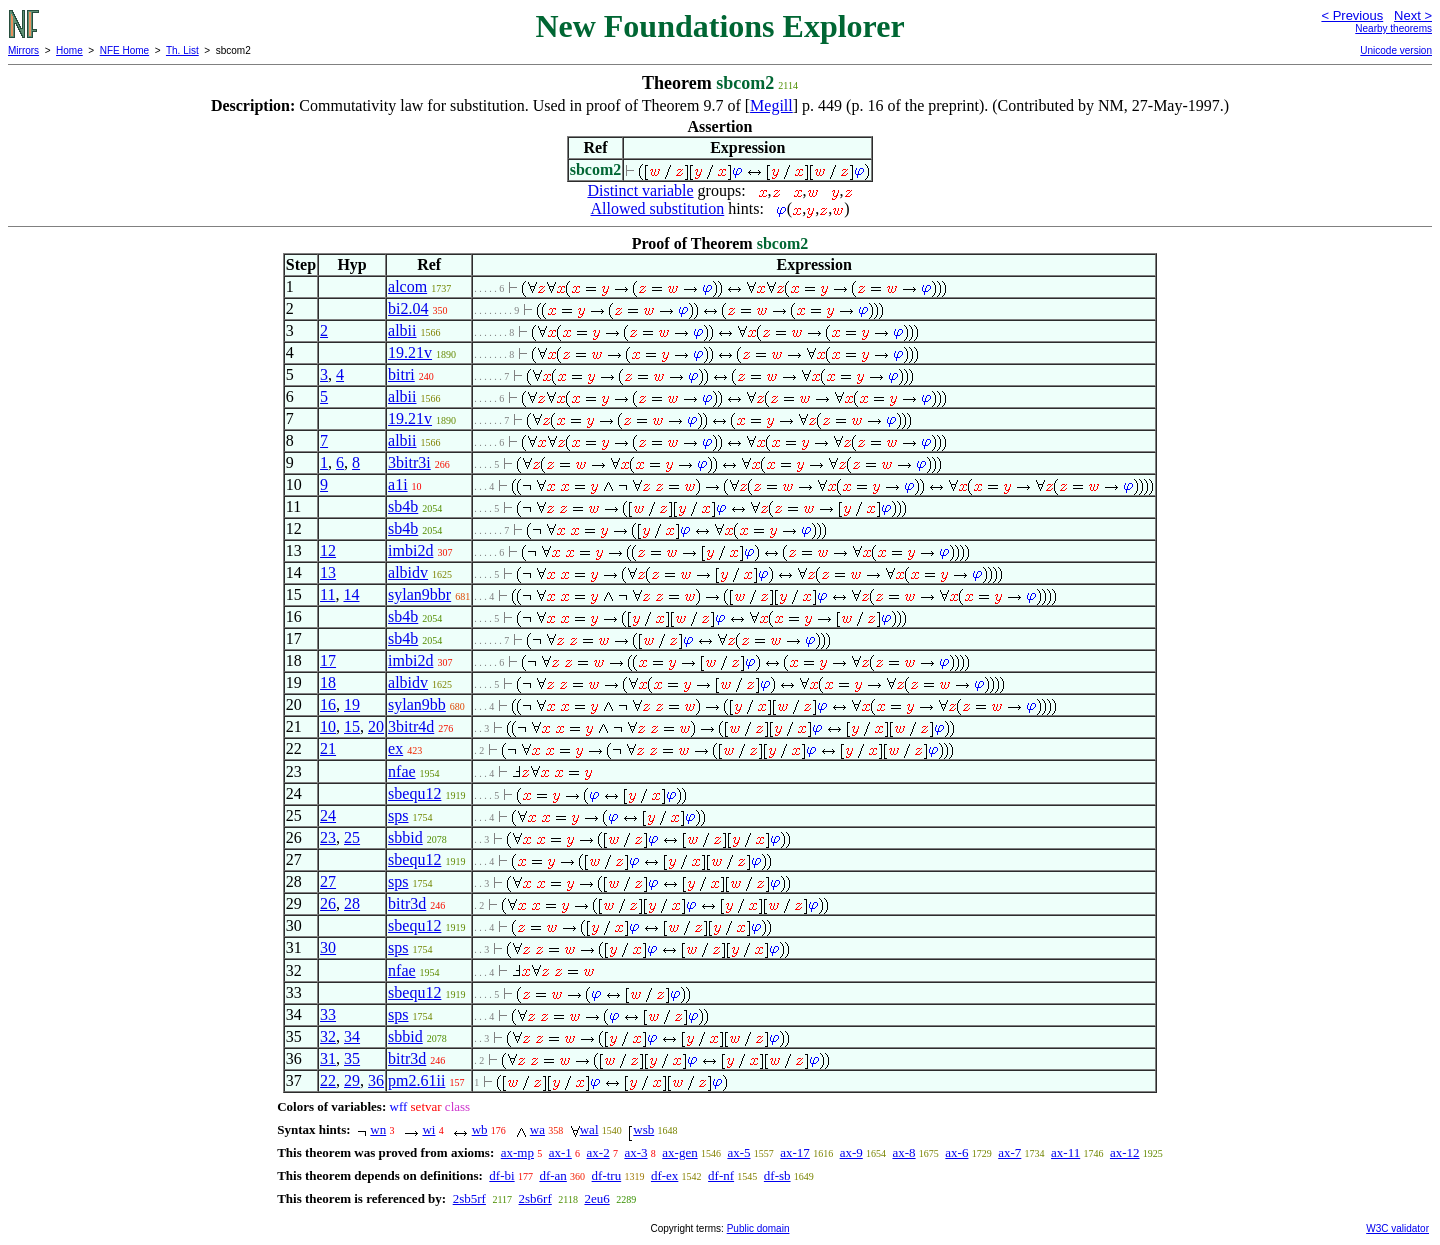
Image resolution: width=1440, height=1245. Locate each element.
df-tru (607, 1175)
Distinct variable (640, 190)
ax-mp (517, 1152)
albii (402, 330)
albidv (408, 572)
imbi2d (410, 550)
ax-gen (679, 1152)
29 (352, 1080)
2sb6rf (535, 1198)
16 (328, 704)
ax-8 (903, 1152)
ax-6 (956, 1152)
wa (537, 1129)
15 (352, 726)
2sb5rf (469, 1198)
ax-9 (851, 1152)
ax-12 (1125, 1152)
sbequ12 (414, 793)
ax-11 (1065, 1152)
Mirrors (23, 50)
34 (352, 1036)
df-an (552, 1175)
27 (328, 881)
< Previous (1352, 15)
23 (328, 837)
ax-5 (738, 1152)
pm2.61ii (416, 1080)
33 (328, 1014)
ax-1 (560, 1152)
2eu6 (596, 1198)
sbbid (405, 837)
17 (328, 660)
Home (69, 50)
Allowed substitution (658, 208)
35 (352, 1058)
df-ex (664, 1175)
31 (328, 1058)
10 (328, 726)
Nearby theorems (1393, 28)
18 (328, 682)
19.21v (410, 352)
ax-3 (635, 1152)
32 (328, 1036)
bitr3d (407, 903)
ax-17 (795, 1152)
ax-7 (1009, 1152)
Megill (771, 105)
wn (378, 1129)
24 (328, 815)
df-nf (721, 1175)
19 (352, 704)
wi (428, 1129)
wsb (643, 1129)
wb (480, 1129)
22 (328, 1080)
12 (328, 550)
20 (376, 726)
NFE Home (124, 50)
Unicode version (1396, 50)
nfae (402, 771)
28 (352, 903)
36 (376, 1080)
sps (398, 815)
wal (589, 1129)
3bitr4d (411, 726)
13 (328, 572)
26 (328, 903)
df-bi (501, 1175)
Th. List (182, 50)
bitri (401, 374)
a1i (398, 484)
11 (327, 594)
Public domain (758, 1228)
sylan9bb (417, 704)
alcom (407, 286)
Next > (1413, 15)
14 (351, 594)
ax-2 (598, 1152)
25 (352, 837)
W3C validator (1397, 1228)
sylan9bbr (419, 594)
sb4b (403, 506)
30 (328, 947)
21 (328, 748)
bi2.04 (408, 308)
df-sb (777, 1175)
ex (395, 748)
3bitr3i (409, 462)
